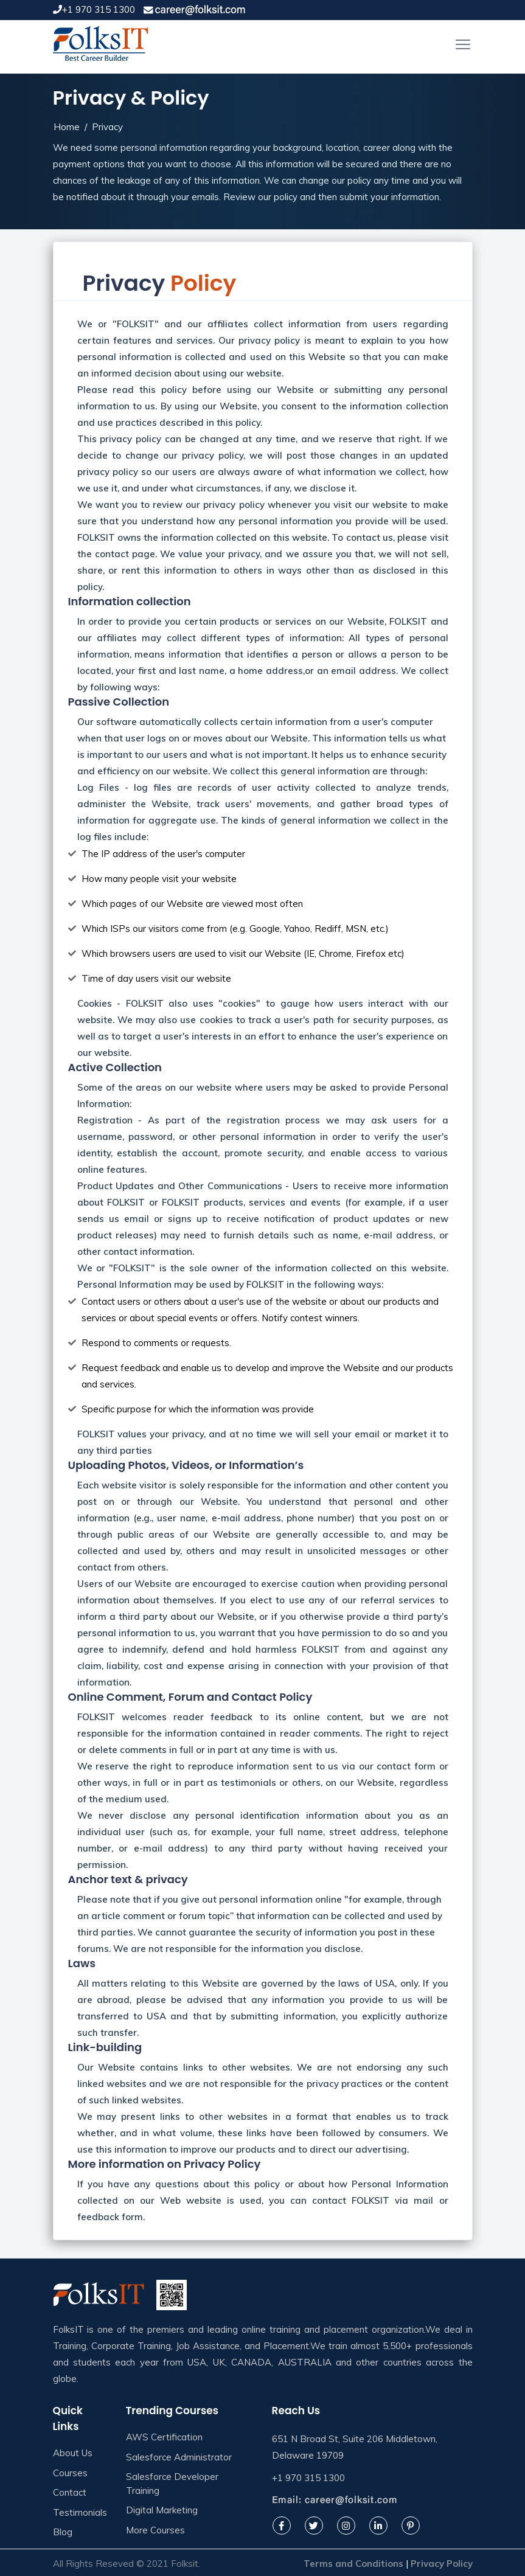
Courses (70, 2473)
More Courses (155, 2530)
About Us (72, 2453)
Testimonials (80, 2512)
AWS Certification (164, 2437)
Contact (69, 2492)
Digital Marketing (162, 2510)
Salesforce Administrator (179, 2457)
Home (67, 127)
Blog (62, 2532)
